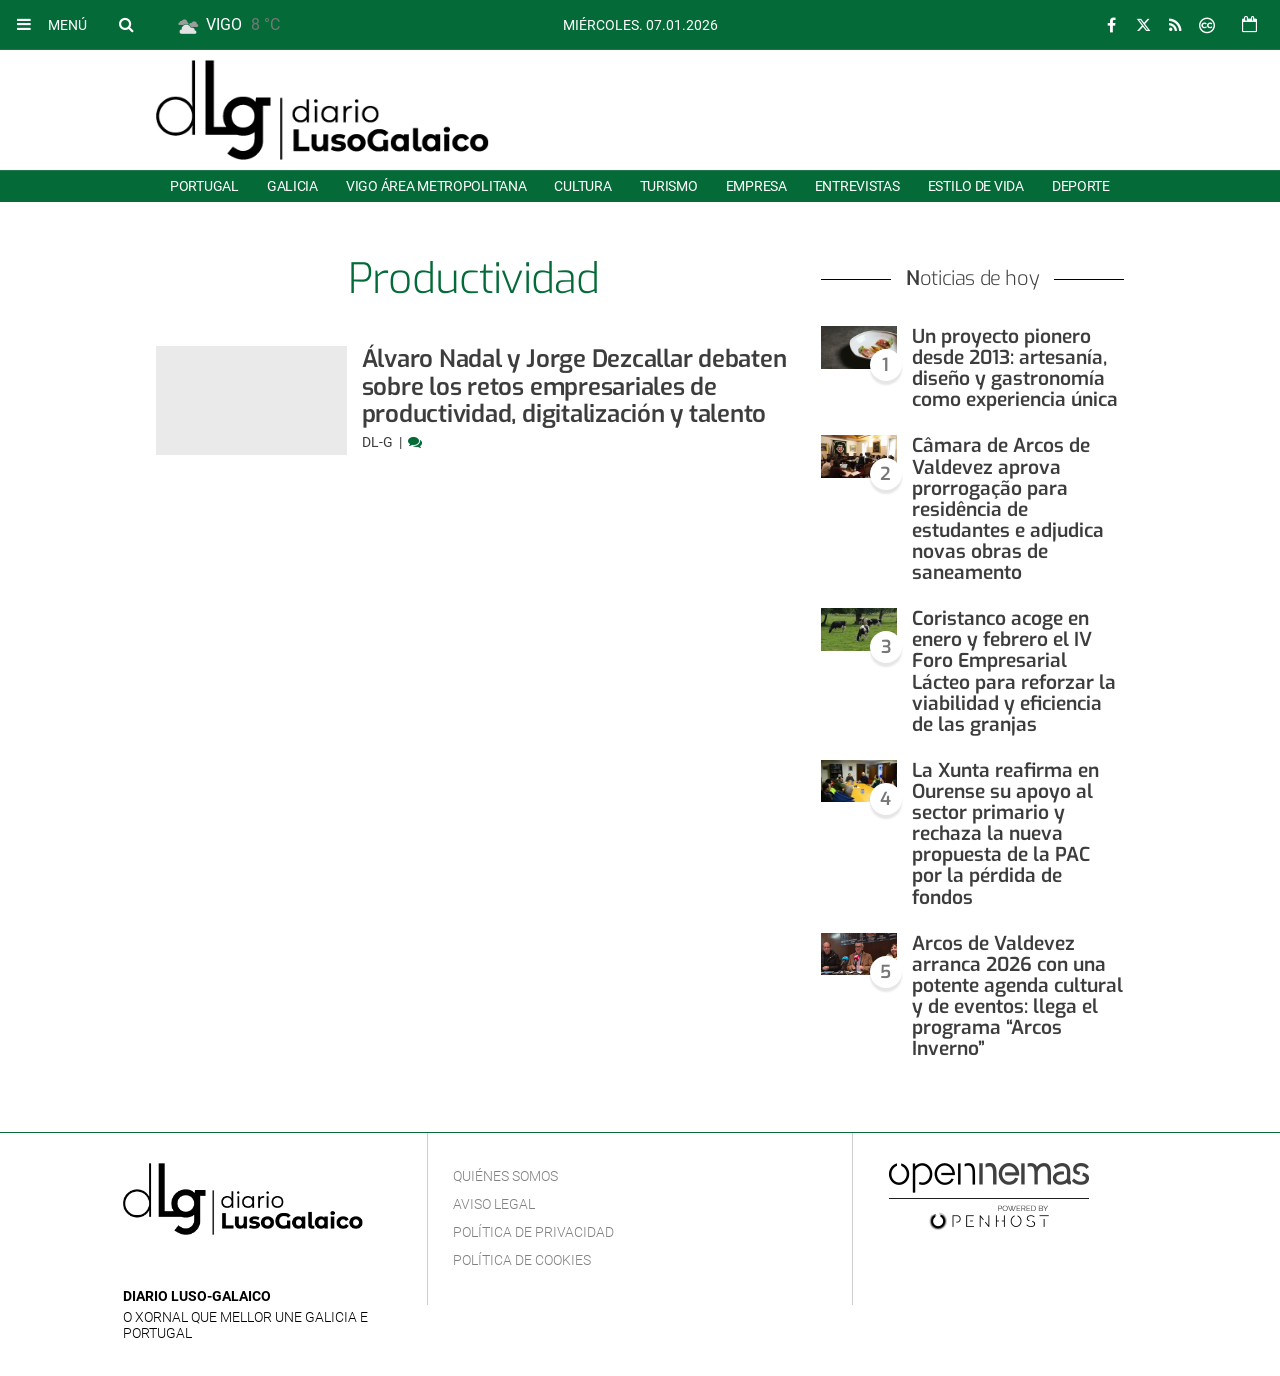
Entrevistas (857, 186)
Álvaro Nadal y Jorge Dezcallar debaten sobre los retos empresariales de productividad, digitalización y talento (574, 386)
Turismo (669, 186)
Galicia (292, 186)
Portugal (204, 186)
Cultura (582, 186)
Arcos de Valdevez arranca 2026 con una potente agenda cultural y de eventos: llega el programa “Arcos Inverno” (1017, 996)
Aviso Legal (494, 1204)
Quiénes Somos (505, 1176)
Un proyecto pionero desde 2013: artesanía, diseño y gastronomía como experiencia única (1015, 368)
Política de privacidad (533, 1232)
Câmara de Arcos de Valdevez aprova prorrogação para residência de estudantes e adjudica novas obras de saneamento (1008, 509)
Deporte (1081, 186)
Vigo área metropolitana (436, 186)
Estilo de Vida (976, 186)
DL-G (379, 442)
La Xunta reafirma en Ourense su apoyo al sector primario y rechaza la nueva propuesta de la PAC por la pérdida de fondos (1005, 834)
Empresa (756, 186)
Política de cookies (522, 1260)
